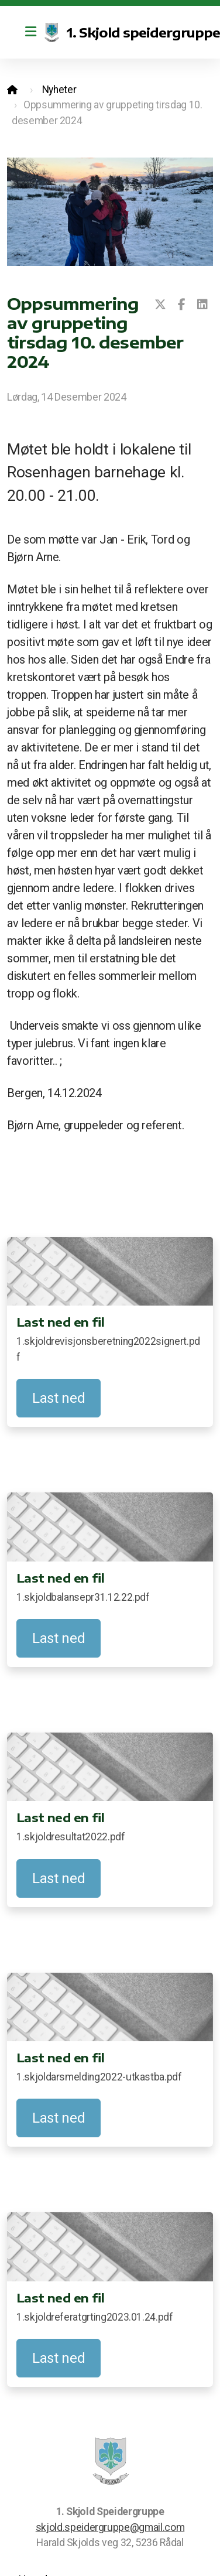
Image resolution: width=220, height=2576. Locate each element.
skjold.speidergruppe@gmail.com (110, 2527)
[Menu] (30, 32)
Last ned (58, 1398)
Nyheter (59, 89)
